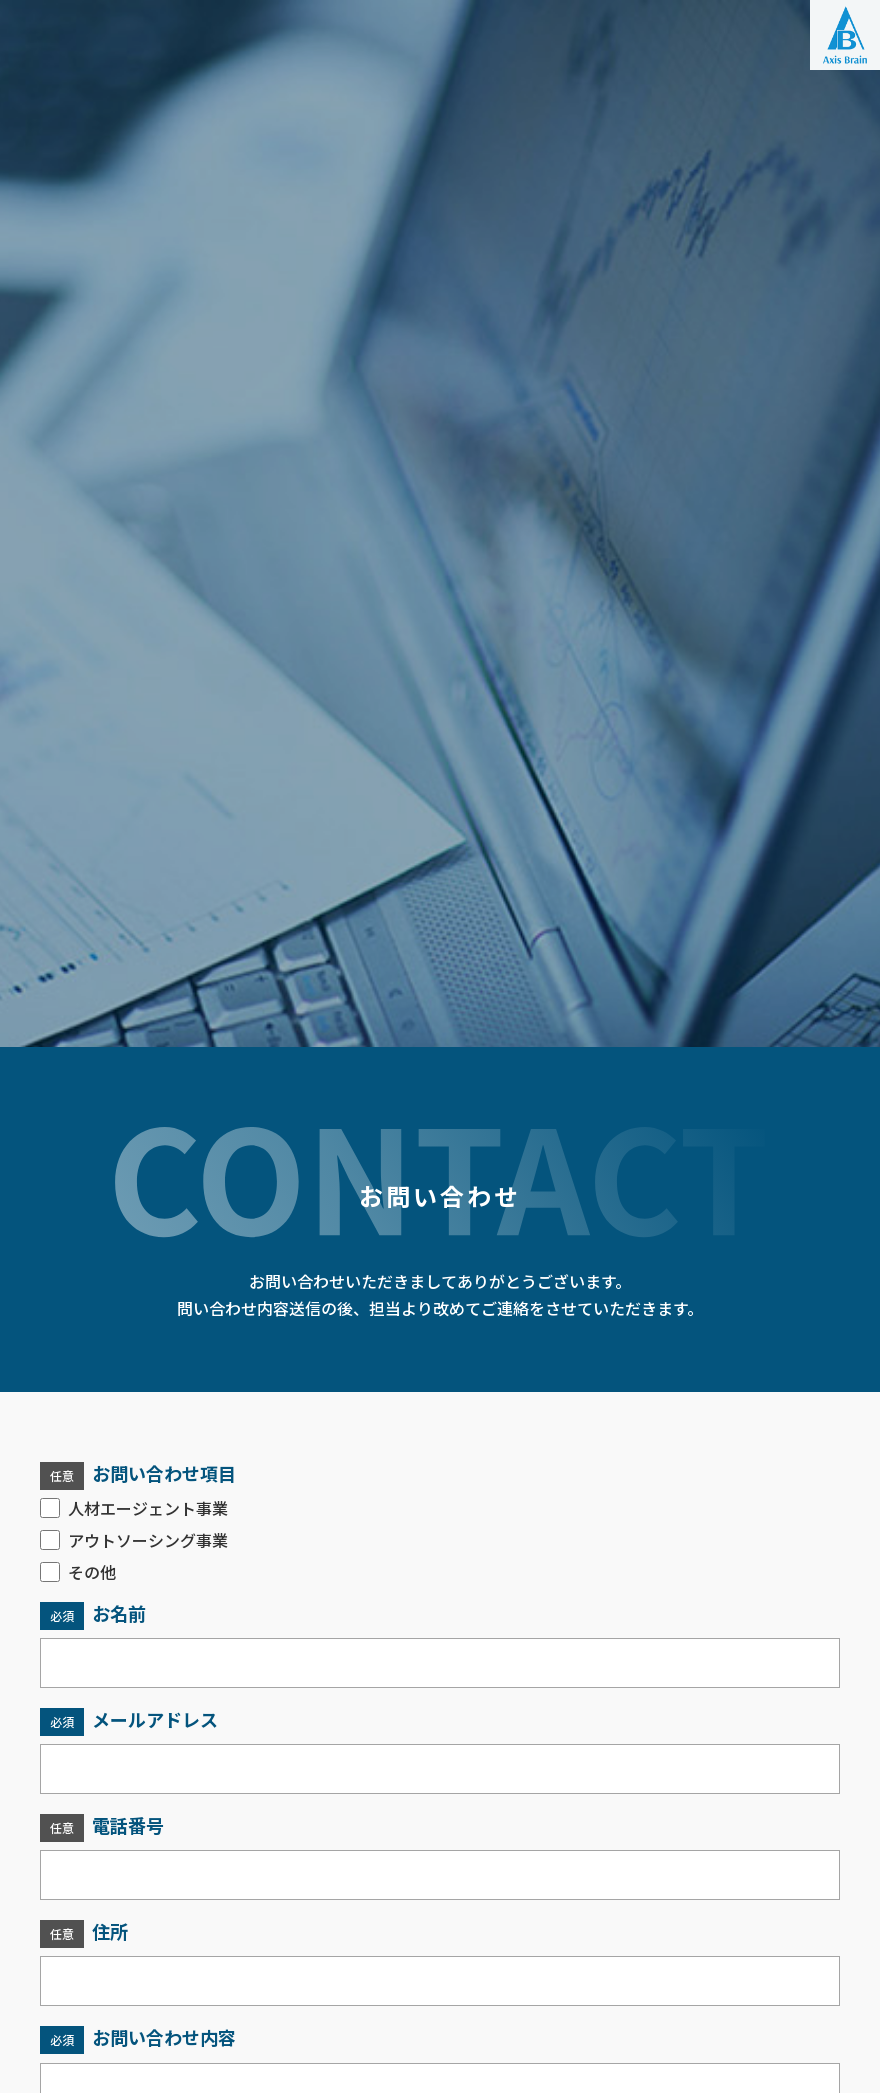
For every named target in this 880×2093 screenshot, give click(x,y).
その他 (78, 1572)
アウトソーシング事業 (134, 1540)
